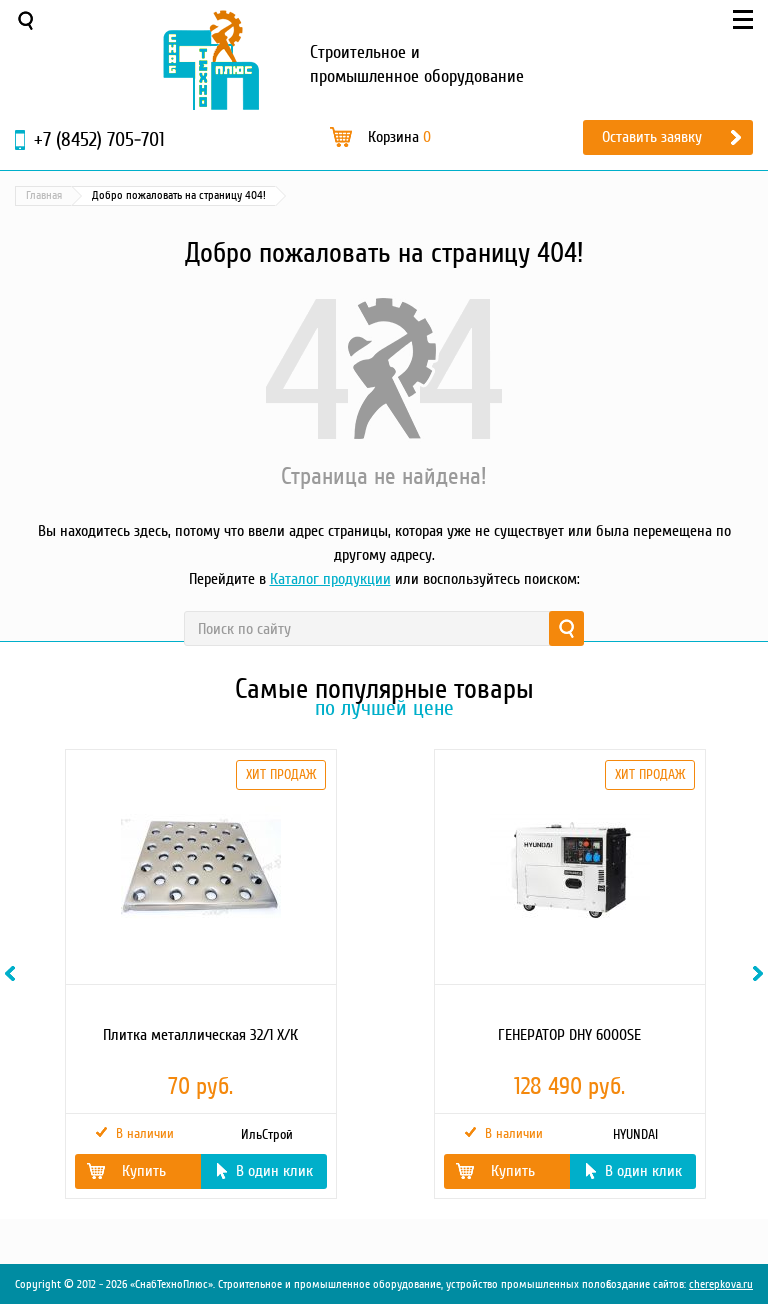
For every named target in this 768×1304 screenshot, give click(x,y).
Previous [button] (13, 973)
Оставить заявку (652, 137)
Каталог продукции (330, 579)
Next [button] (761, 973)
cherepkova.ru (721, 1284)
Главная (44, 195)
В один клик (274, 1171)
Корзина (399, 137)
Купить (144, 1171)
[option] (199, 974)
